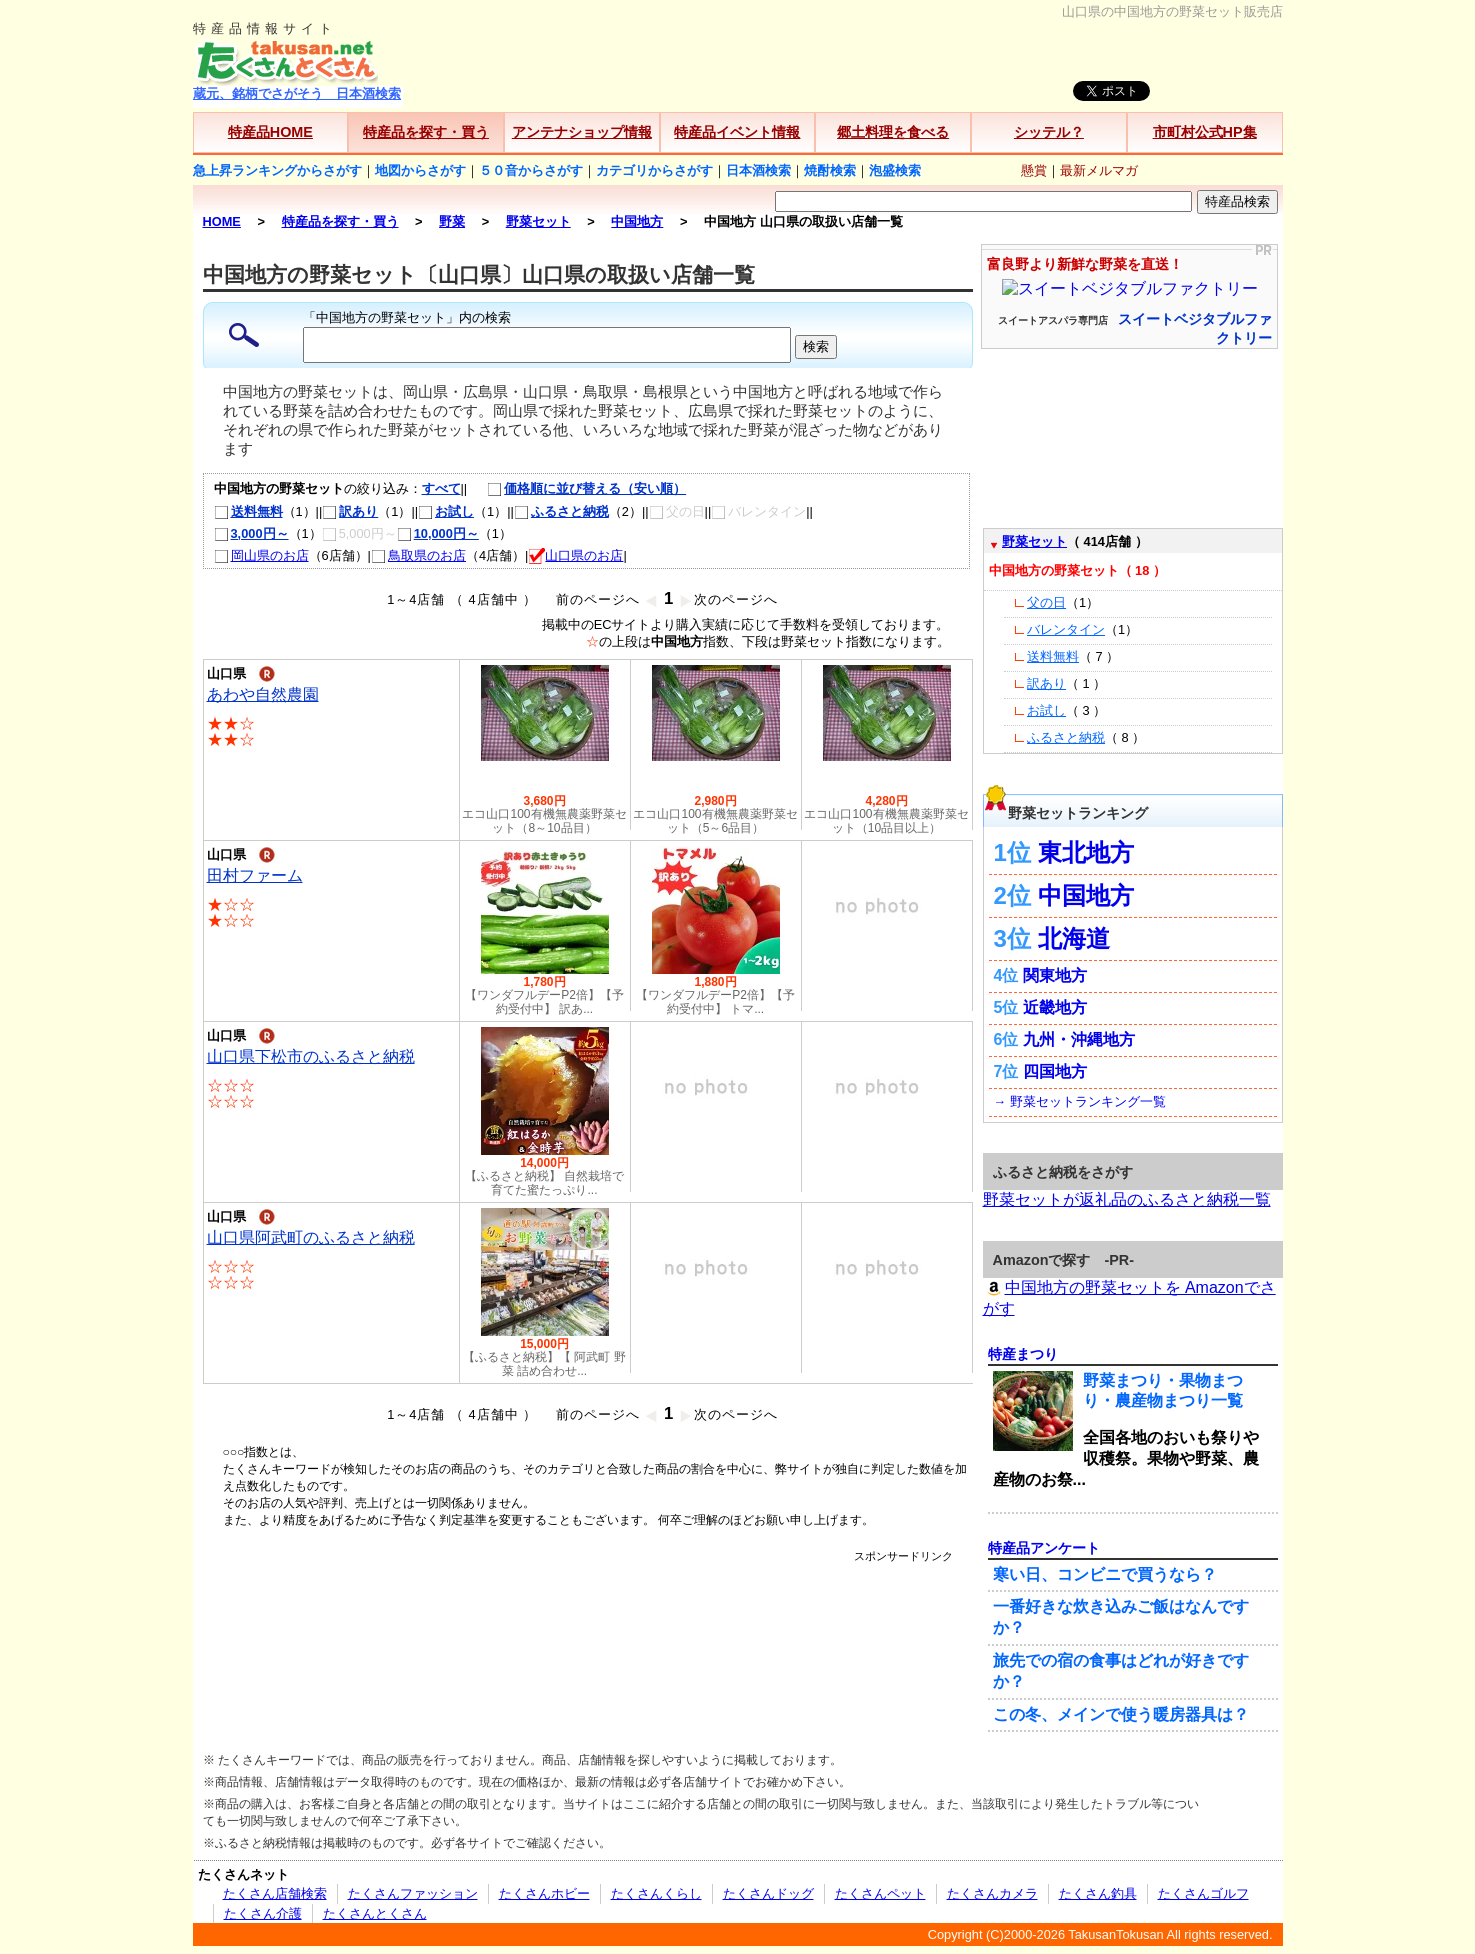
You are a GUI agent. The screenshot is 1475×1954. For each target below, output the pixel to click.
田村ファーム (255, 875)
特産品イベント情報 (737, 132)
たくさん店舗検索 (275, 1893)
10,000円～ (438, 533)
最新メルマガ (1099, 170)
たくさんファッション (413, 1893)
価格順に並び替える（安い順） (576, 488)
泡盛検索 (895, 170)
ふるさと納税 (561, 511)
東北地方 (1086, 852)
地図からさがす (420, 170)
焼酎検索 (830, 170)
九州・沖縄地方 (1079, 1039)
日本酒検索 (758, 170)
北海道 (1074, 938)
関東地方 (1055, 975)
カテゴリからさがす (654, 170)
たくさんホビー (544, 1893)
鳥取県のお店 (418, 555)
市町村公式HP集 (1205, 132)
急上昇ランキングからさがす (277, 170)
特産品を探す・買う (426, 132)
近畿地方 (1055, 1007)
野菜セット (1034, 541)
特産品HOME (270, 132)
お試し (446, 511)
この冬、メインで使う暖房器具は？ (1121, 1714)
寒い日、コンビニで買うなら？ (1105, 1574)
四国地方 (1055, 1071)
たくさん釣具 (1098, 1893)
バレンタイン (1066, 629)
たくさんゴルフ (1203, 1893)
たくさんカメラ (992, 1893)
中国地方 (1086, 895)
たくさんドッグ (768, 1893)
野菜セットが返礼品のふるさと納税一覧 (1127, 1199)
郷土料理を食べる (893, 132)
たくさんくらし (656, 1893)
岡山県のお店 (261, 555)
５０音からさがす (531, 170)
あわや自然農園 (263, 694)
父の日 (1046, 602)
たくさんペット (880, 1893)
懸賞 (1034, 170)
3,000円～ (251, 533)
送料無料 (248, 511)
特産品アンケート (1044, 1548)
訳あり (350, 511)
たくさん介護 (263, 1913)
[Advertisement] (588, 1609)
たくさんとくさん (375, 1913)
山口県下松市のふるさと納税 (311, 1056)
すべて (441, 488)
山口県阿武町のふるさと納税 (311, 1237)
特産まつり (1023, 1354)
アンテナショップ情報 (582, 132)
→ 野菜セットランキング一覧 (1080, 1101)
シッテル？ (1049, 132)
